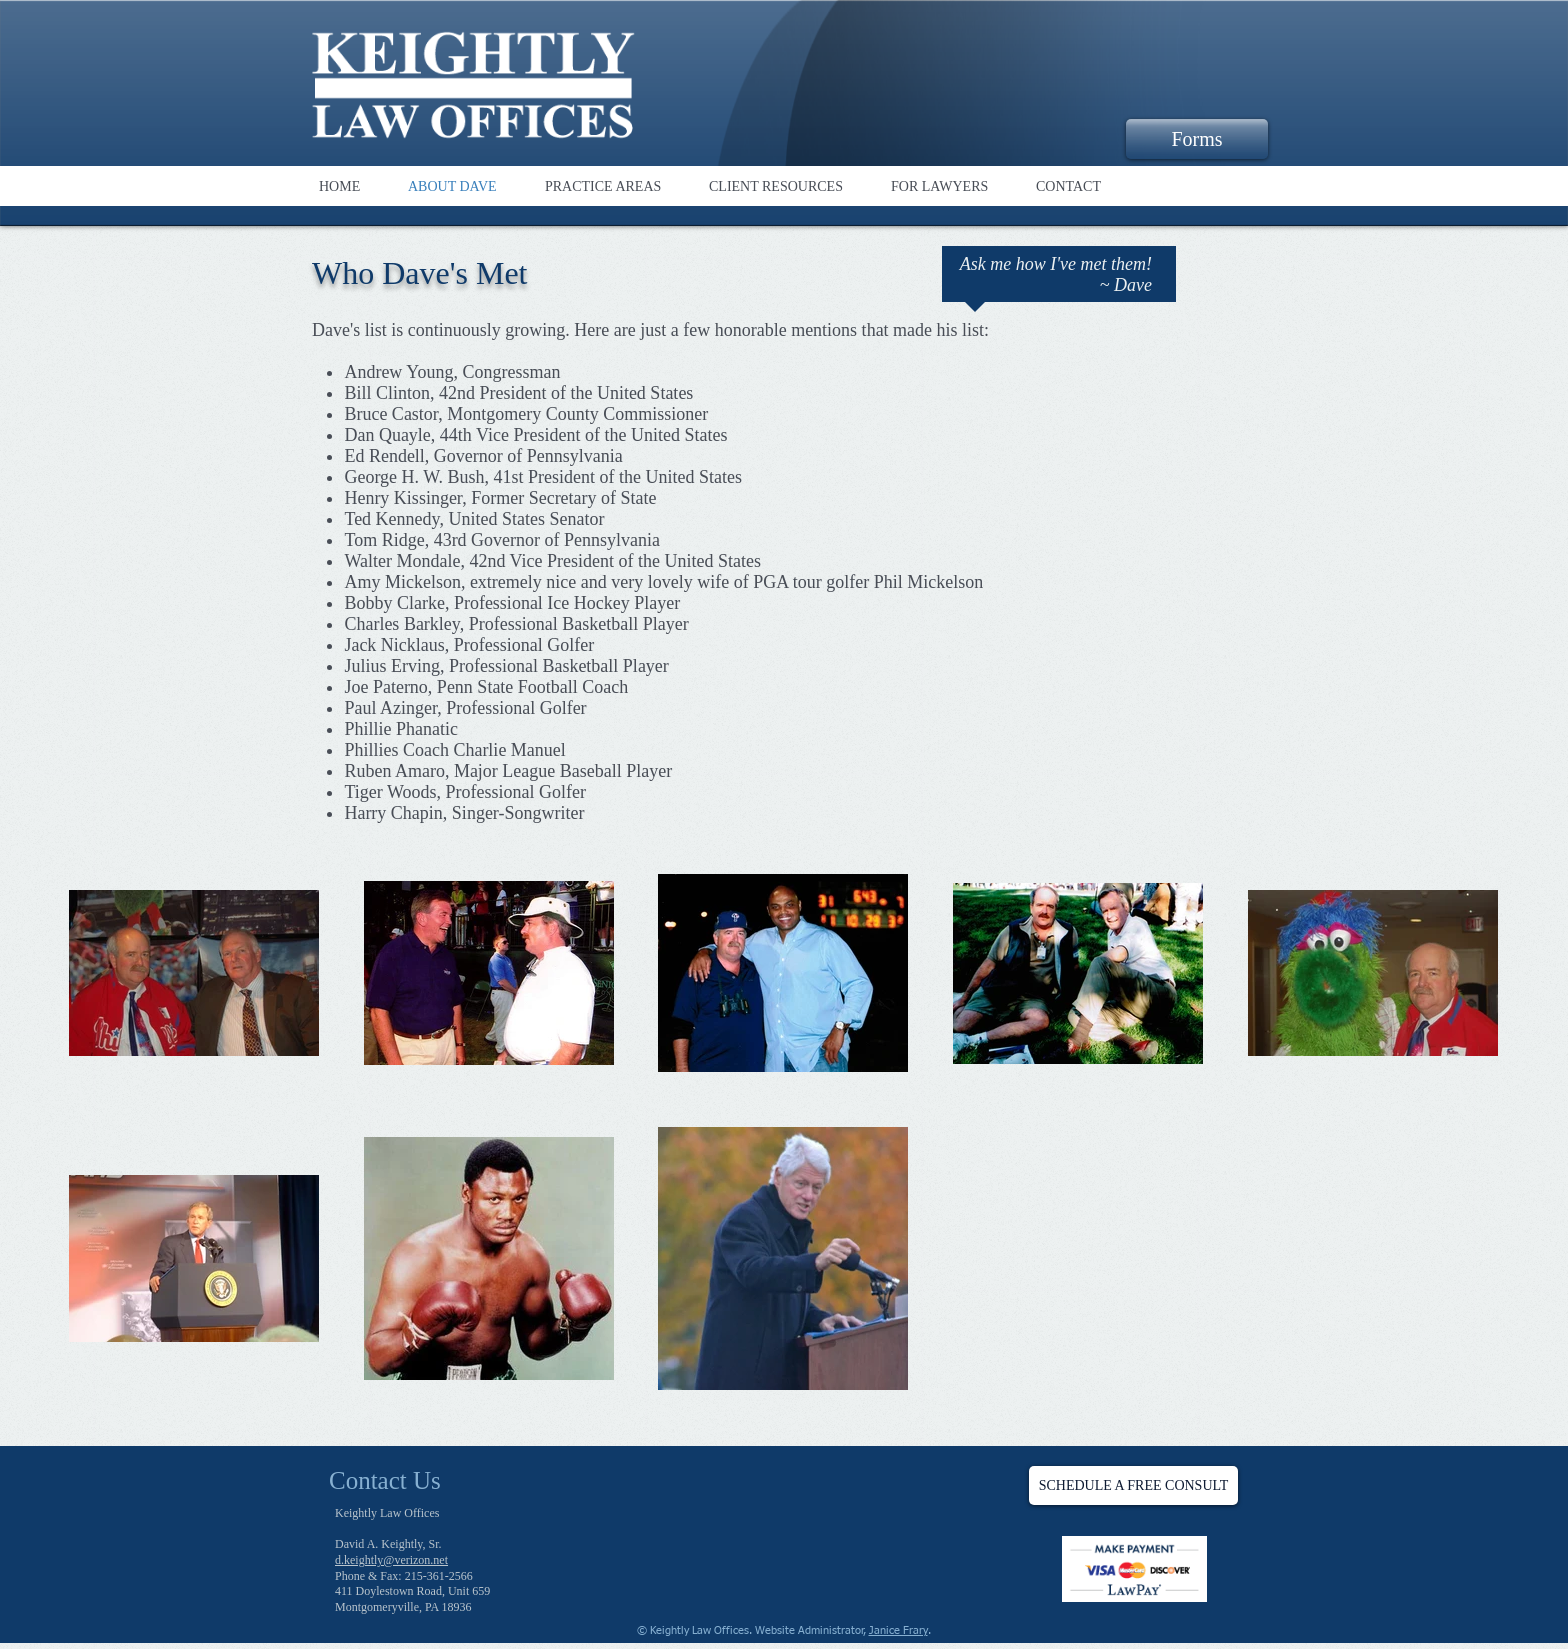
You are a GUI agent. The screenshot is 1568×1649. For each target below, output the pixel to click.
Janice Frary (898, 1630)
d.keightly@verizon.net (391, 1560)
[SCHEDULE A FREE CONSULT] (1133, 1485)
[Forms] (1197, 139)
